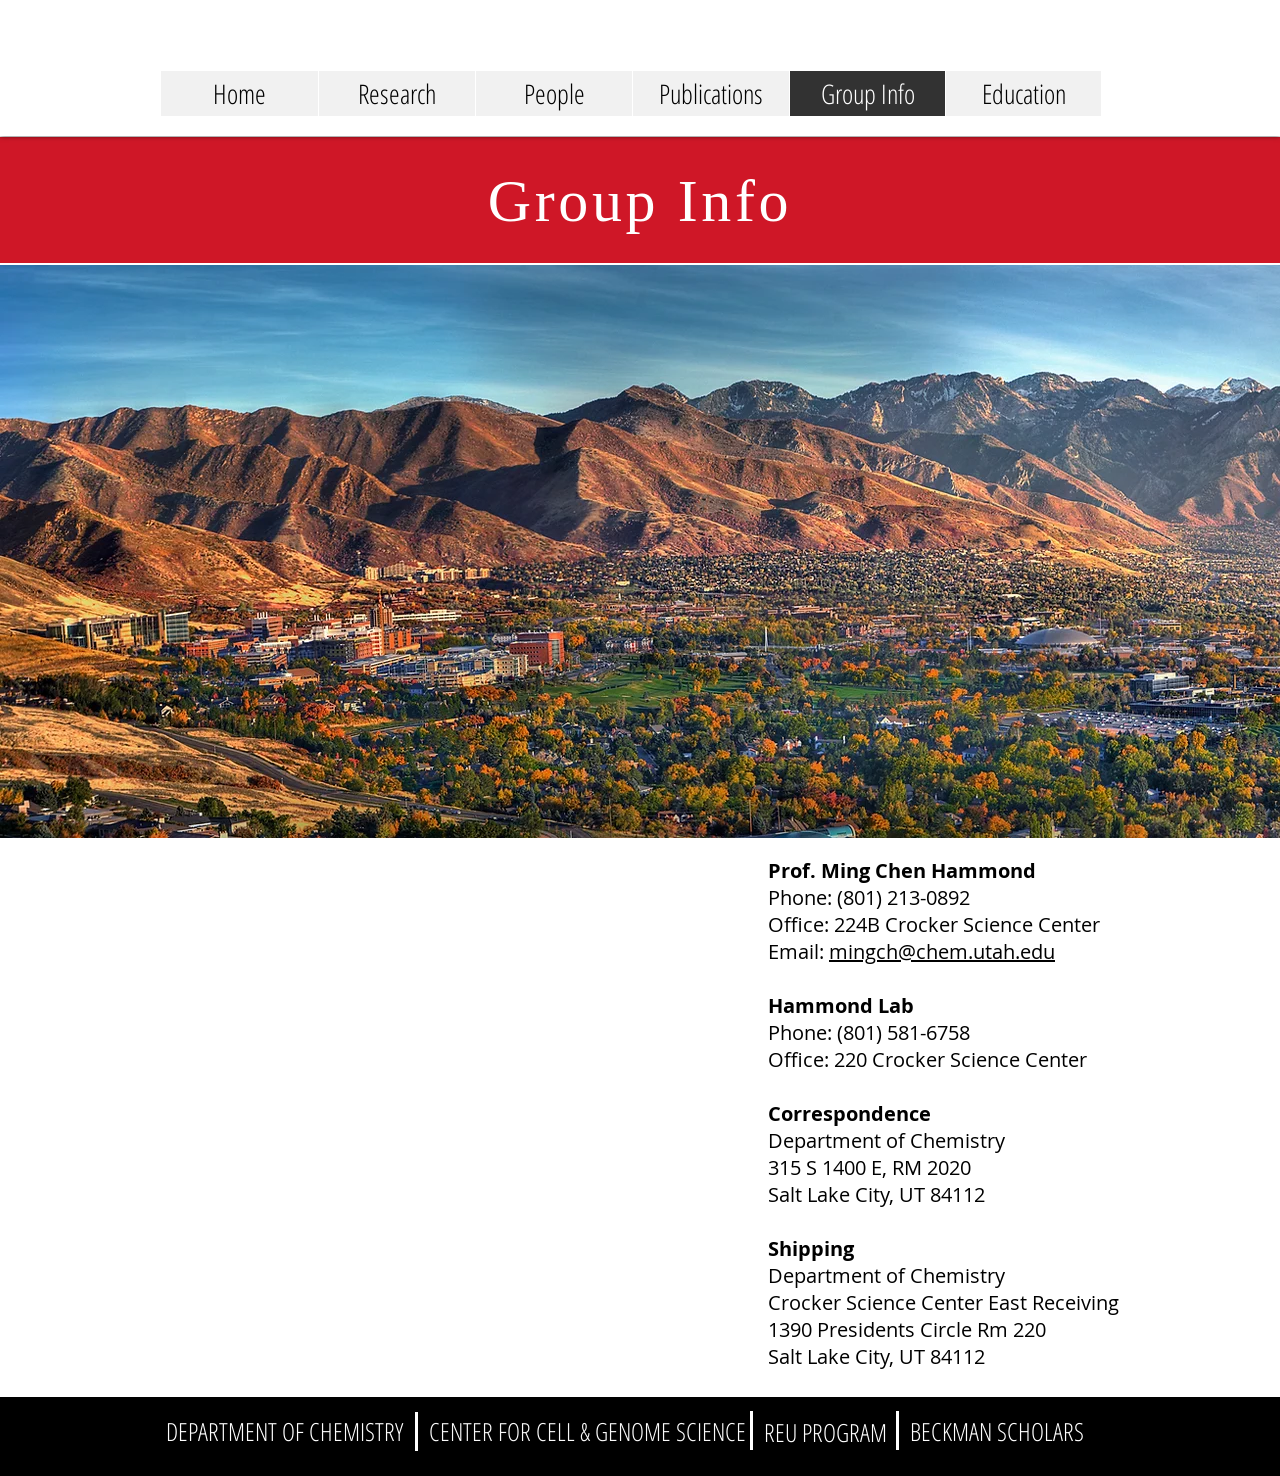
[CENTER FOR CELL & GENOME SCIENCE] (587, 1431)
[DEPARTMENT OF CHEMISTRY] (284, 1431)
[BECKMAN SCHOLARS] (997, 1431)
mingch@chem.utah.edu (942, 951)
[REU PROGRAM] (825, 1432)
